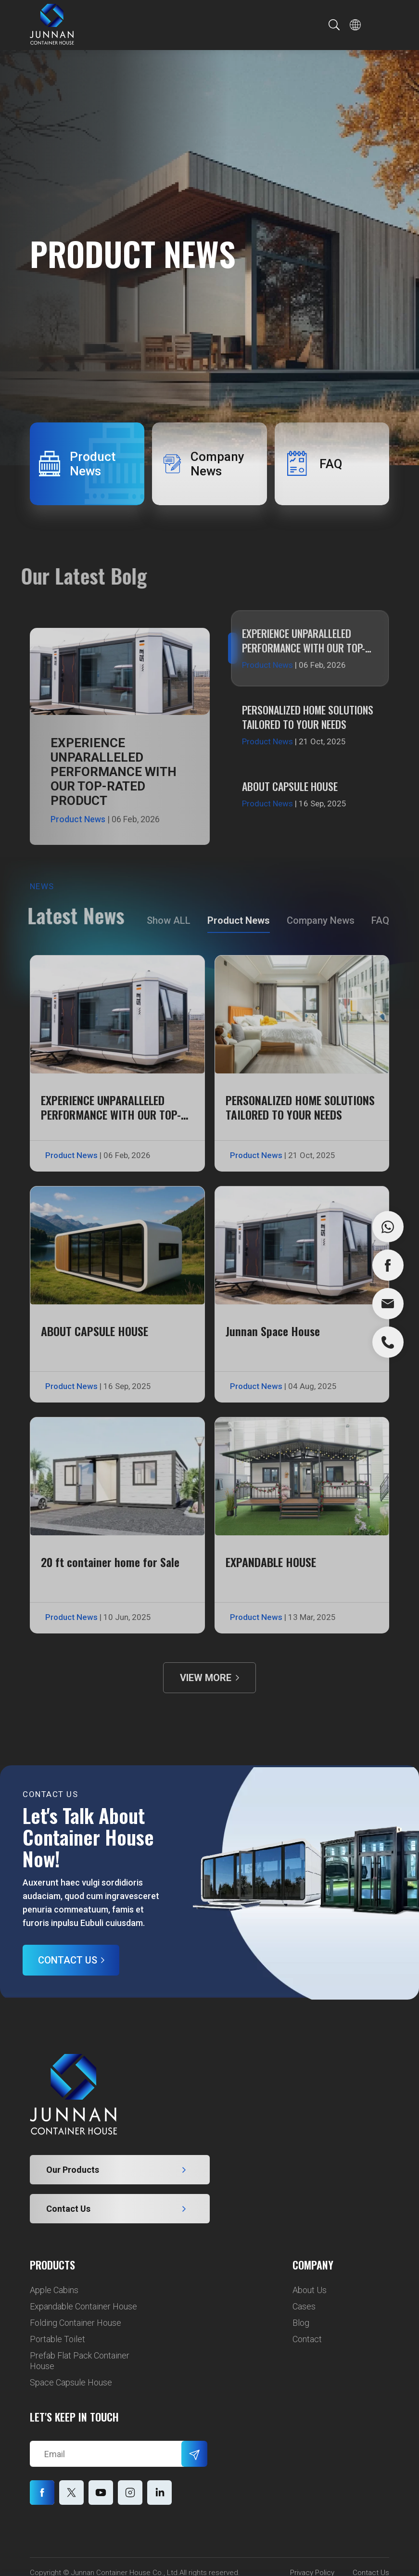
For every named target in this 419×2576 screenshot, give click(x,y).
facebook (42, 2492)
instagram (159, 2492)
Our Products (72, 2170)
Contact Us (67, 1960)
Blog (300, 2323)
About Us (309, 2290)
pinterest (130, 2492)
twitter (71, 2492)
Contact (307, 2339)
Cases (304, 2306)
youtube (101, 2492)
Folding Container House (75, 2323)
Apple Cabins (54, 2290)
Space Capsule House (71, 2382)
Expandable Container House (83, 2306)
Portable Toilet (57, 2339)
